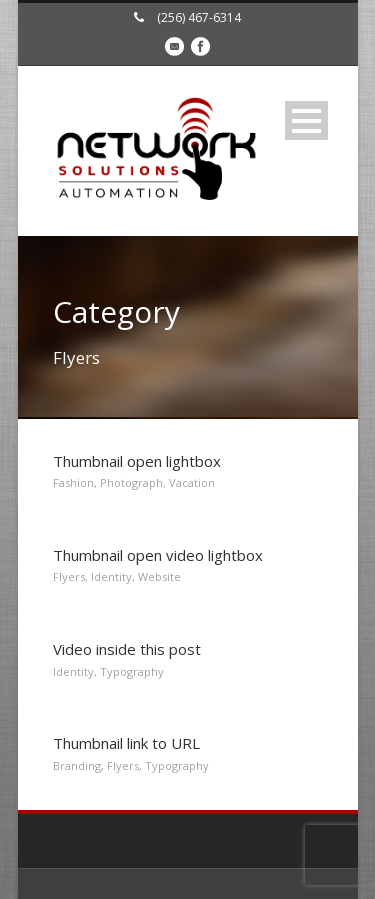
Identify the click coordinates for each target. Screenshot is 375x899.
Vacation (192, 482)
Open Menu (306, 120)
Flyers (69, 576)
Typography (132, 671)
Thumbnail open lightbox (137, 461)
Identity (111, 576)
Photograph (131, 482)
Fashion (73, 482)
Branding (77, 765)
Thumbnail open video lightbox (158, 555)
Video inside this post (127, 649)
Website (159, 576)
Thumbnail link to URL (126, 743)
